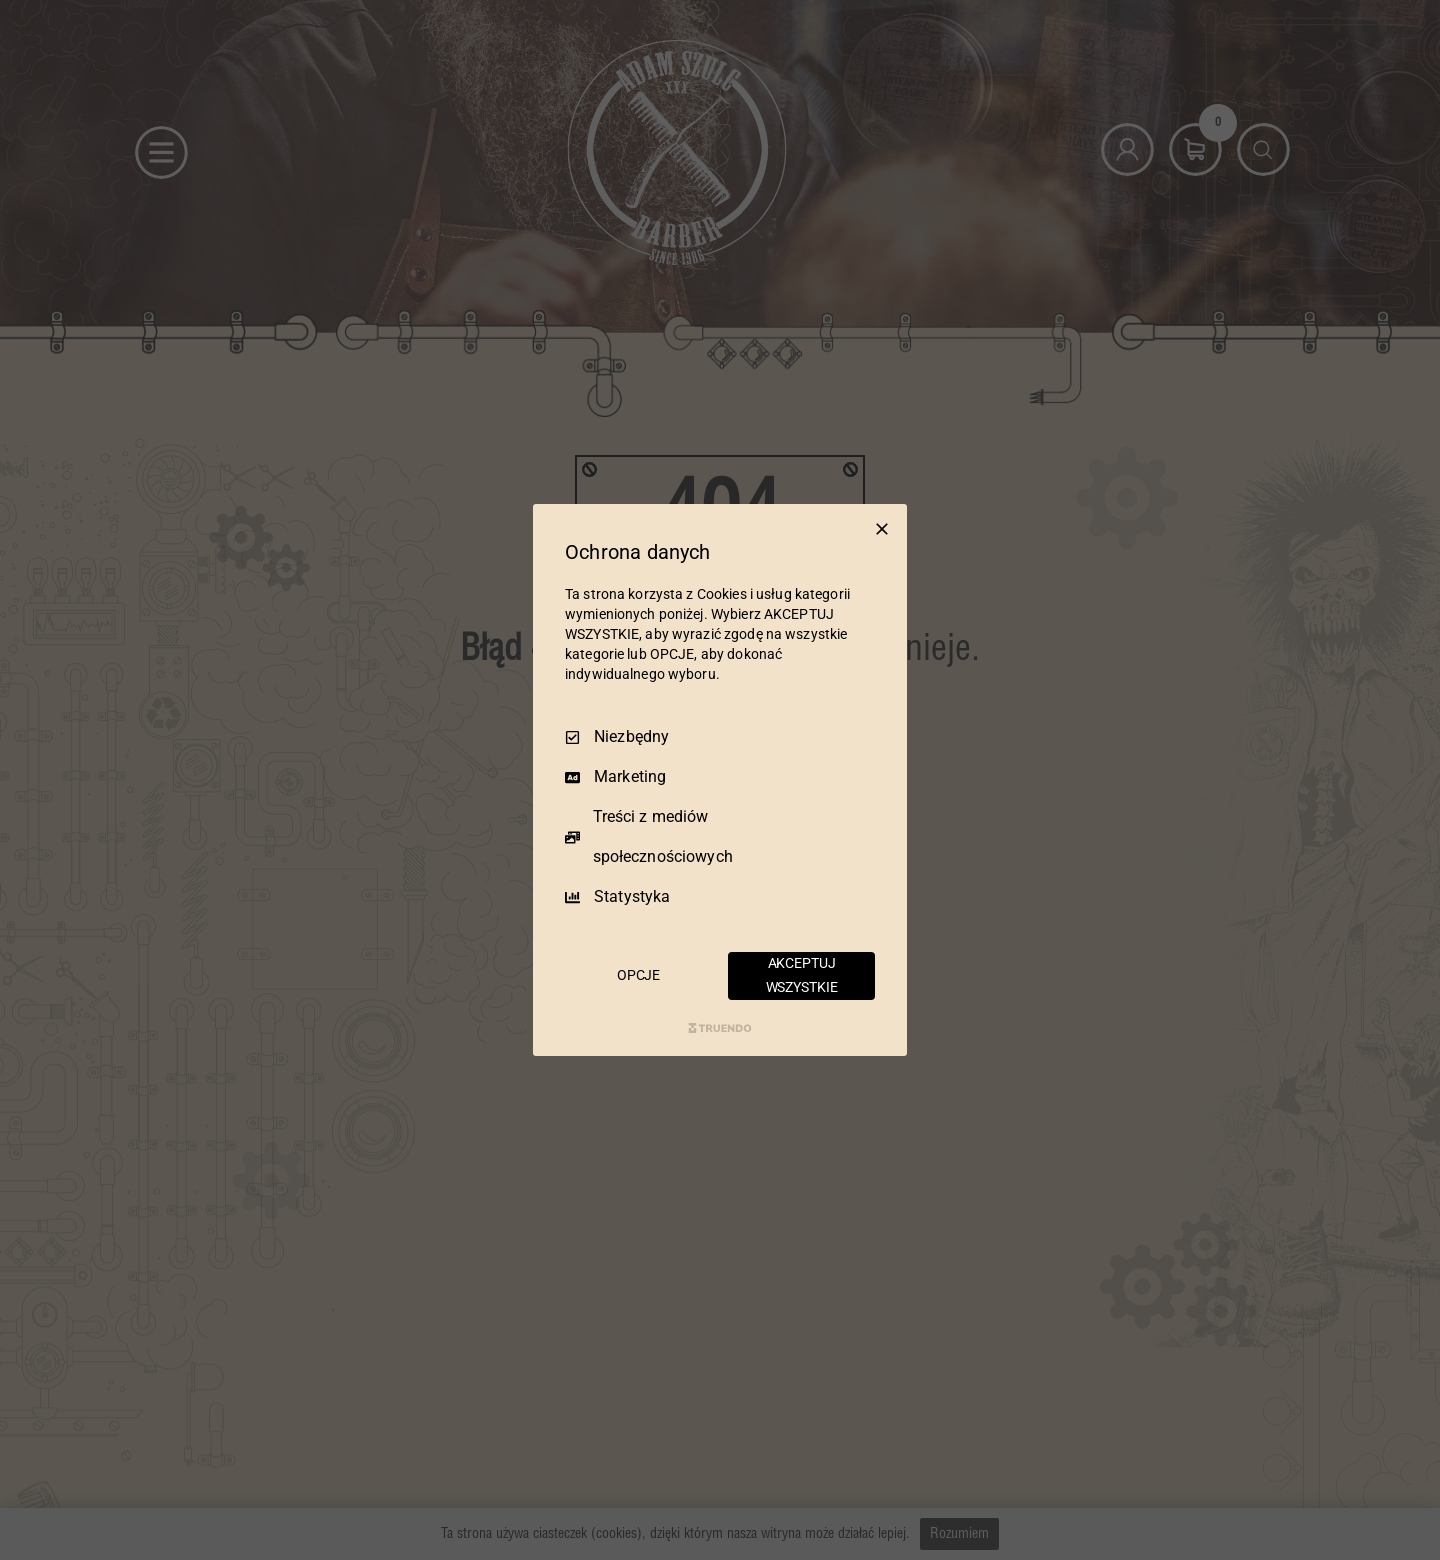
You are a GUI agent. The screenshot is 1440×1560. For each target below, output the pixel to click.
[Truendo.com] (720, 1028)
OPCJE (638, 975)
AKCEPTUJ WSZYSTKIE (802, 975)
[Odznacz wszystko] (882, 529)
